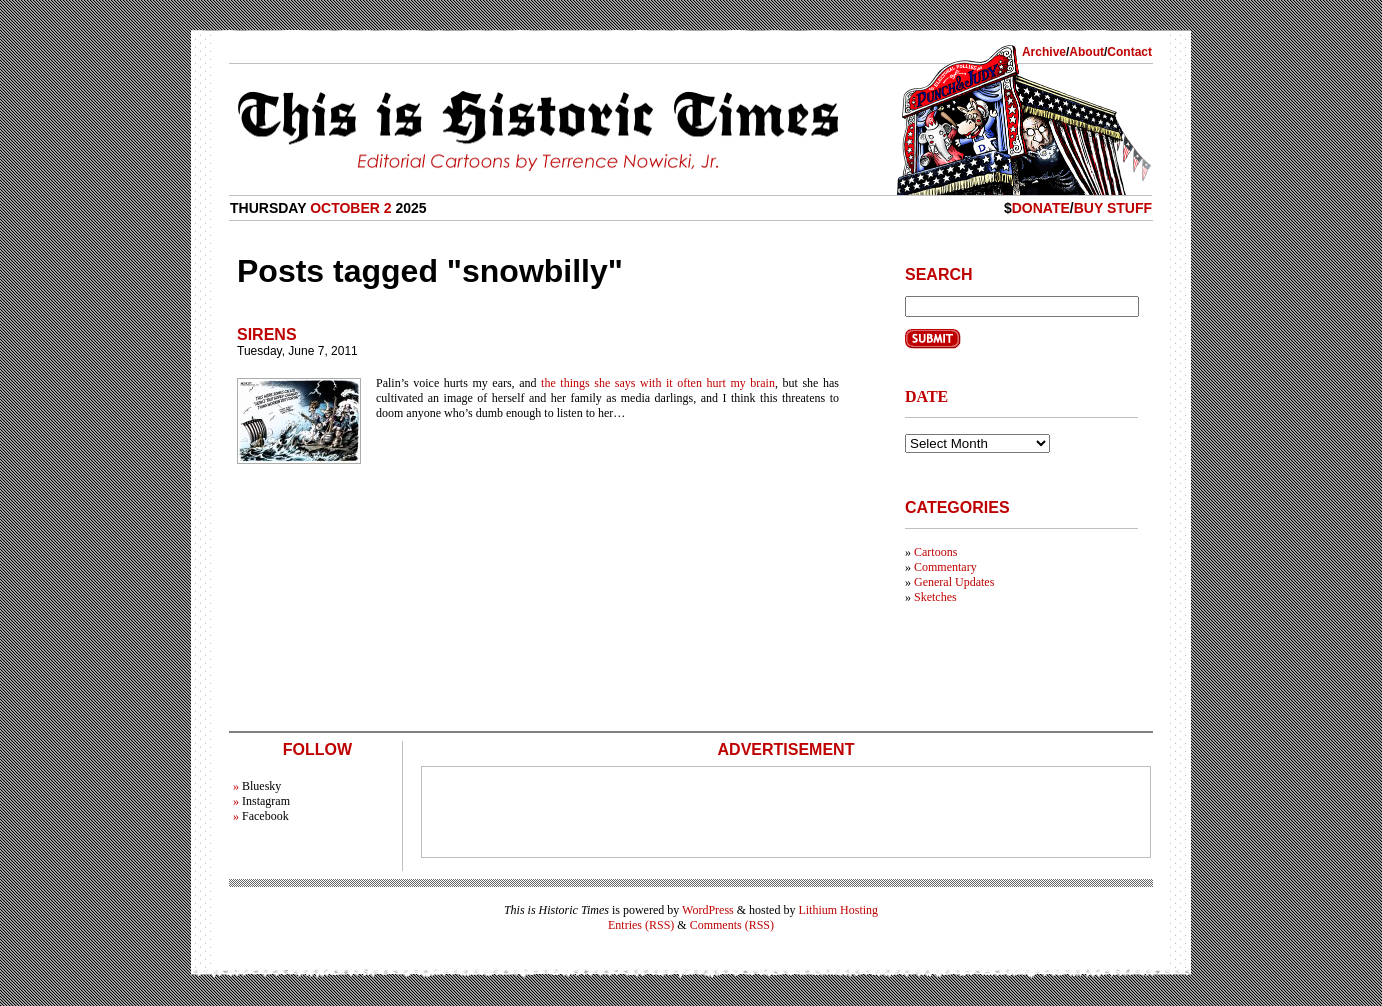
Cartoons (935, 552)
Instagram (266, 801)
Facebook (265, 816)
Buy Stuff (1113, 208)
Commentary (945, 567)
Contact (1129, 52)
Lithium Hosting (838, 910)
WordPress (708, 910)
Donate (1041, 208)
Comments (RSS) (732, 925)
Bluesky (261, 786)
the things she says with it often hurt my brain (658, 383)
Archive (1044, 52)
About (1086, 52)
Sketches (935, 597)
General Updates (954, 582)
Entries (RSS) (641, 925)
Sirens (267, 334)
